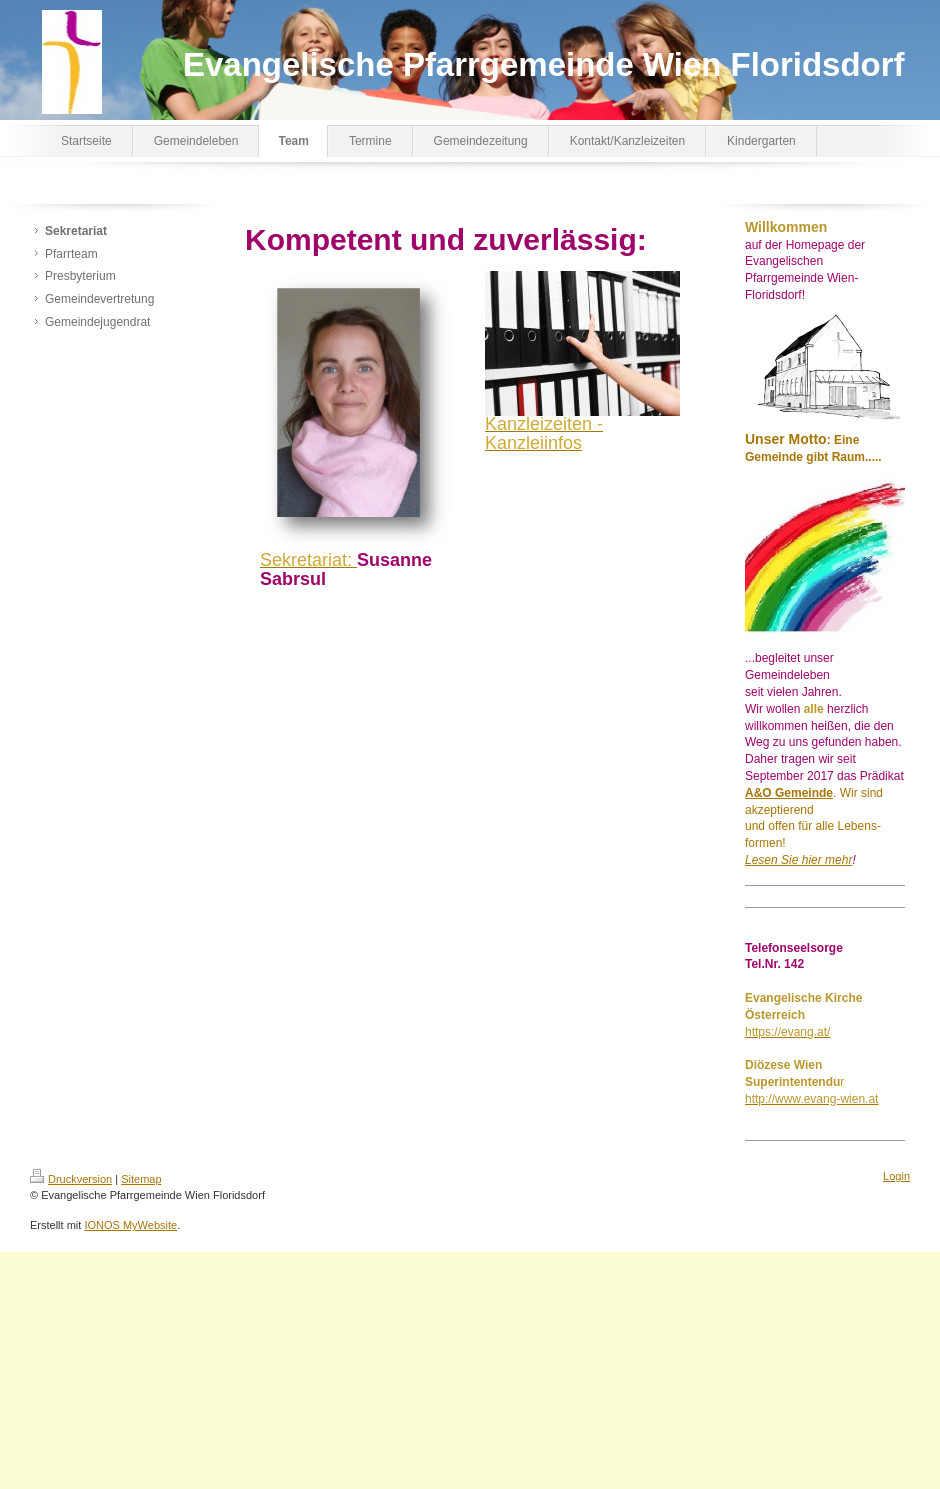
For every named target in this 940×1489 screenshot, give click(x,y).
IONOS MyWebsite (130, 1225)
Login (896, 1176)
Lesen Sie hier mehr (798, 860)
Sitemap (141, 1179)
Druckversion (71, 1179)
